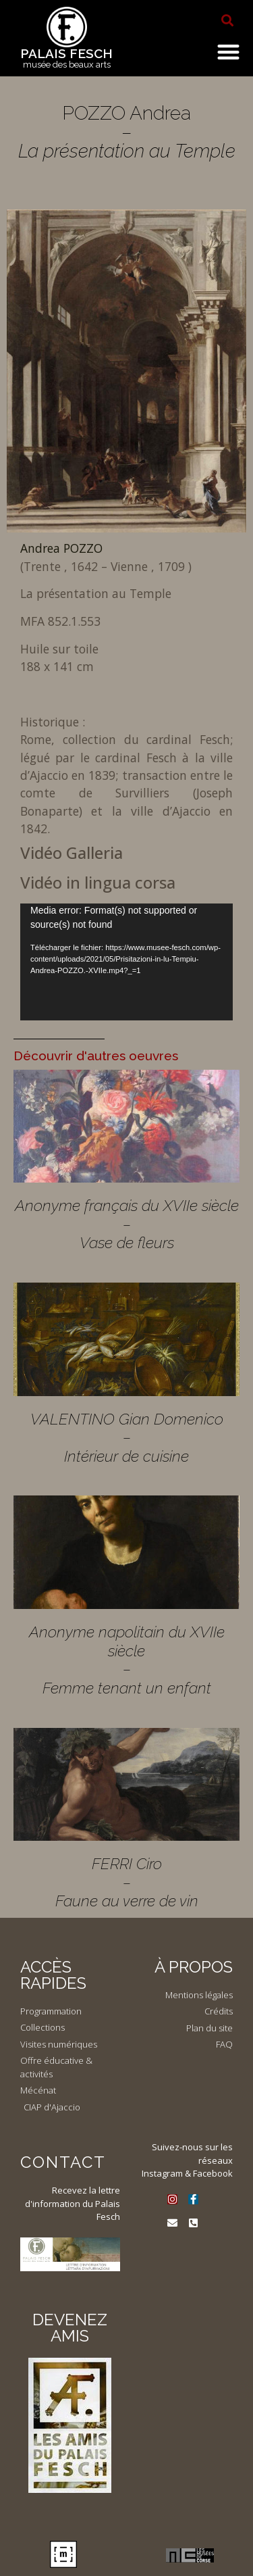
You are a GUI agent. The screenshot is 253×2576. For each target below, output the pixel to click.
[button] (227, 20)
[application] (126, 961)
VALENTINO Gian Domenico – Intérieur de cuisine (126, 1437)
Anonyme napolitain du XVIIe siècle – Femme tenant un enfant (127, 1660)
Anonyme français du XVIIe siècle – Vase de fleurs (127, 1224)
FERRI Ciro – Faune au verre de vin (126, 1882)
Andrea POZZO (61, 548)
